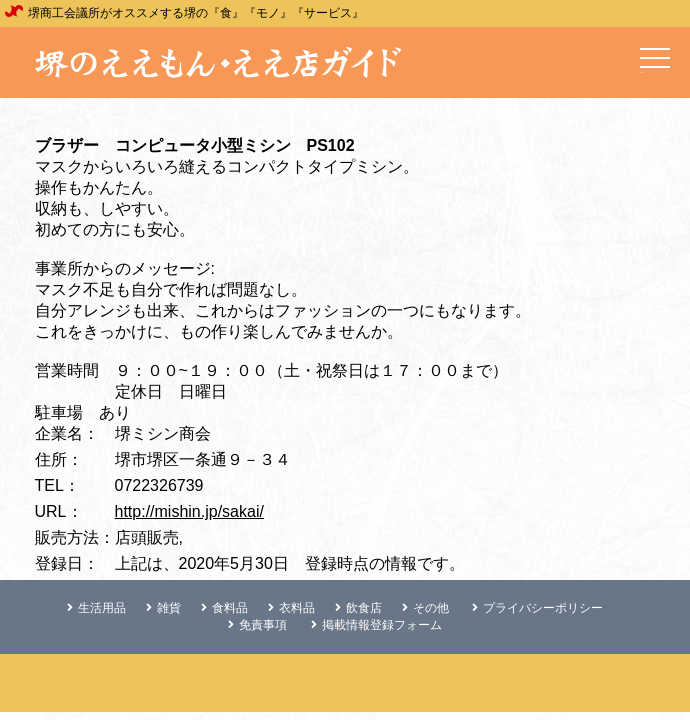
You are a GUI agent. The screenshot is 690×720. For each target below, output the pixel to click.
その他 (425, 608)
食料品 (224, 608)
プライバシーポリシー (537, 608)
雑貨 (163, 608)
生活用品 (96, 608)
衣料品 (291, 608)
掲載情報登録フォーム (376, 625)
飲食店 (358, 608)
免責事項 (257, 625)
